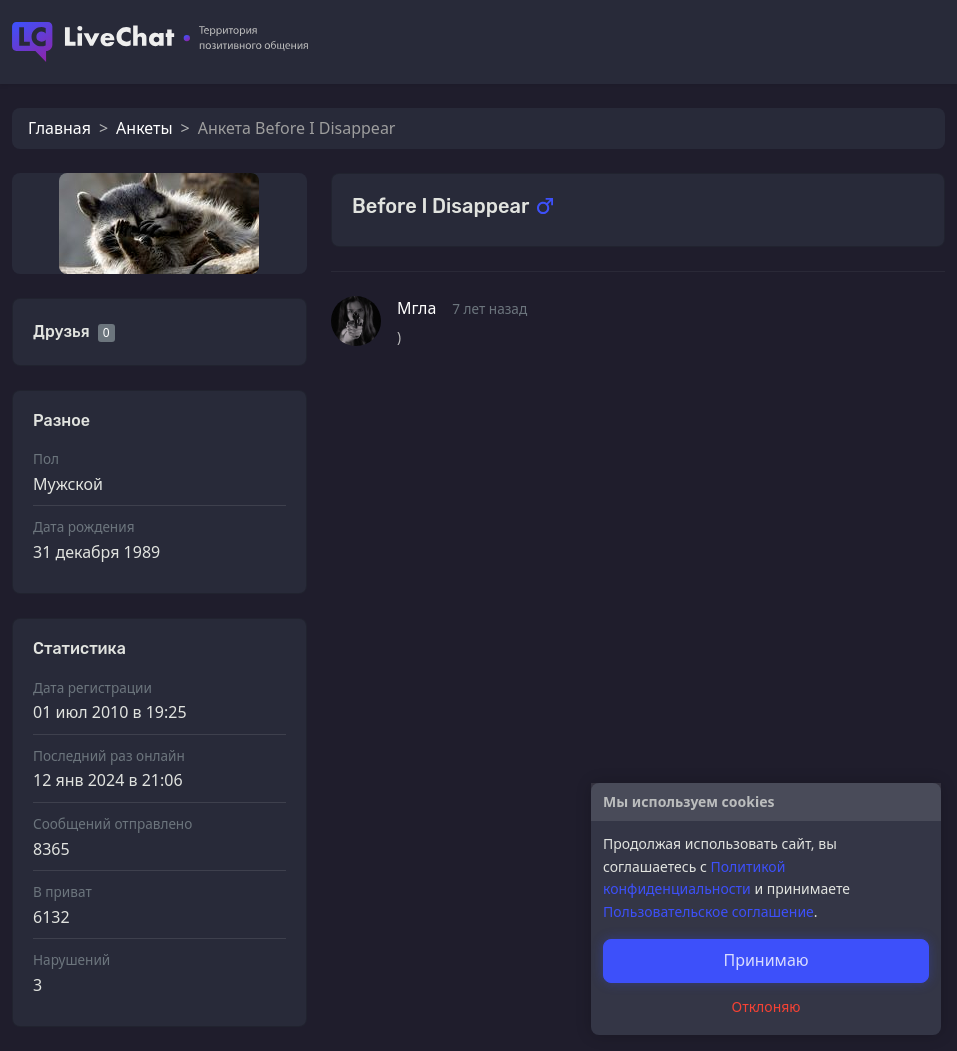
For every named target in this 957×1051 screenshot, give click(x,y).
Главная (59, 128)
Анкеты (144, 128)
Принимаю (765, 960)
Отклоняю (766, 1006)
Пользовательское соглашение (708, 911)
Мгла (416, 308)
